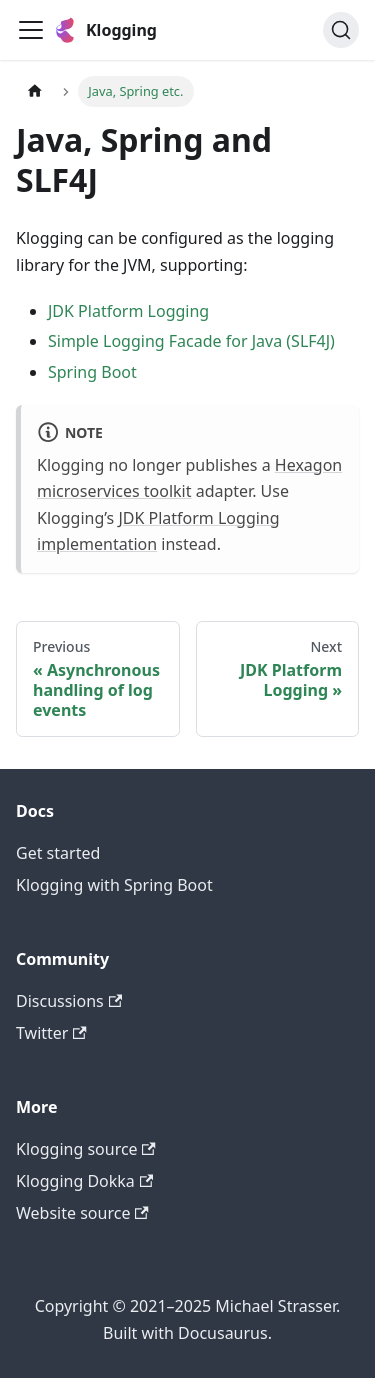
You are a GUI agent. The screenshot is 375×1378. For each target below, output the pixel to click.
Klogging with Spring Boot (114, 885)
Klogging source (86, 1149)
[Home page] (35, 91)
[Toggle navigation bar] (31, 30)
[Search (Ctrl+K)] (341, 30)
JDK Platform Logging (128, 311)
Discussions (69, 1001)
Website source (82, 1213)
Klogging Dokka (84, 1181)
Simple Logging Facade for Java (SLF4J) (191, 341)
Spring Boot (92, 372)
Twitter (51, 1033)
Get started (58, 853)
